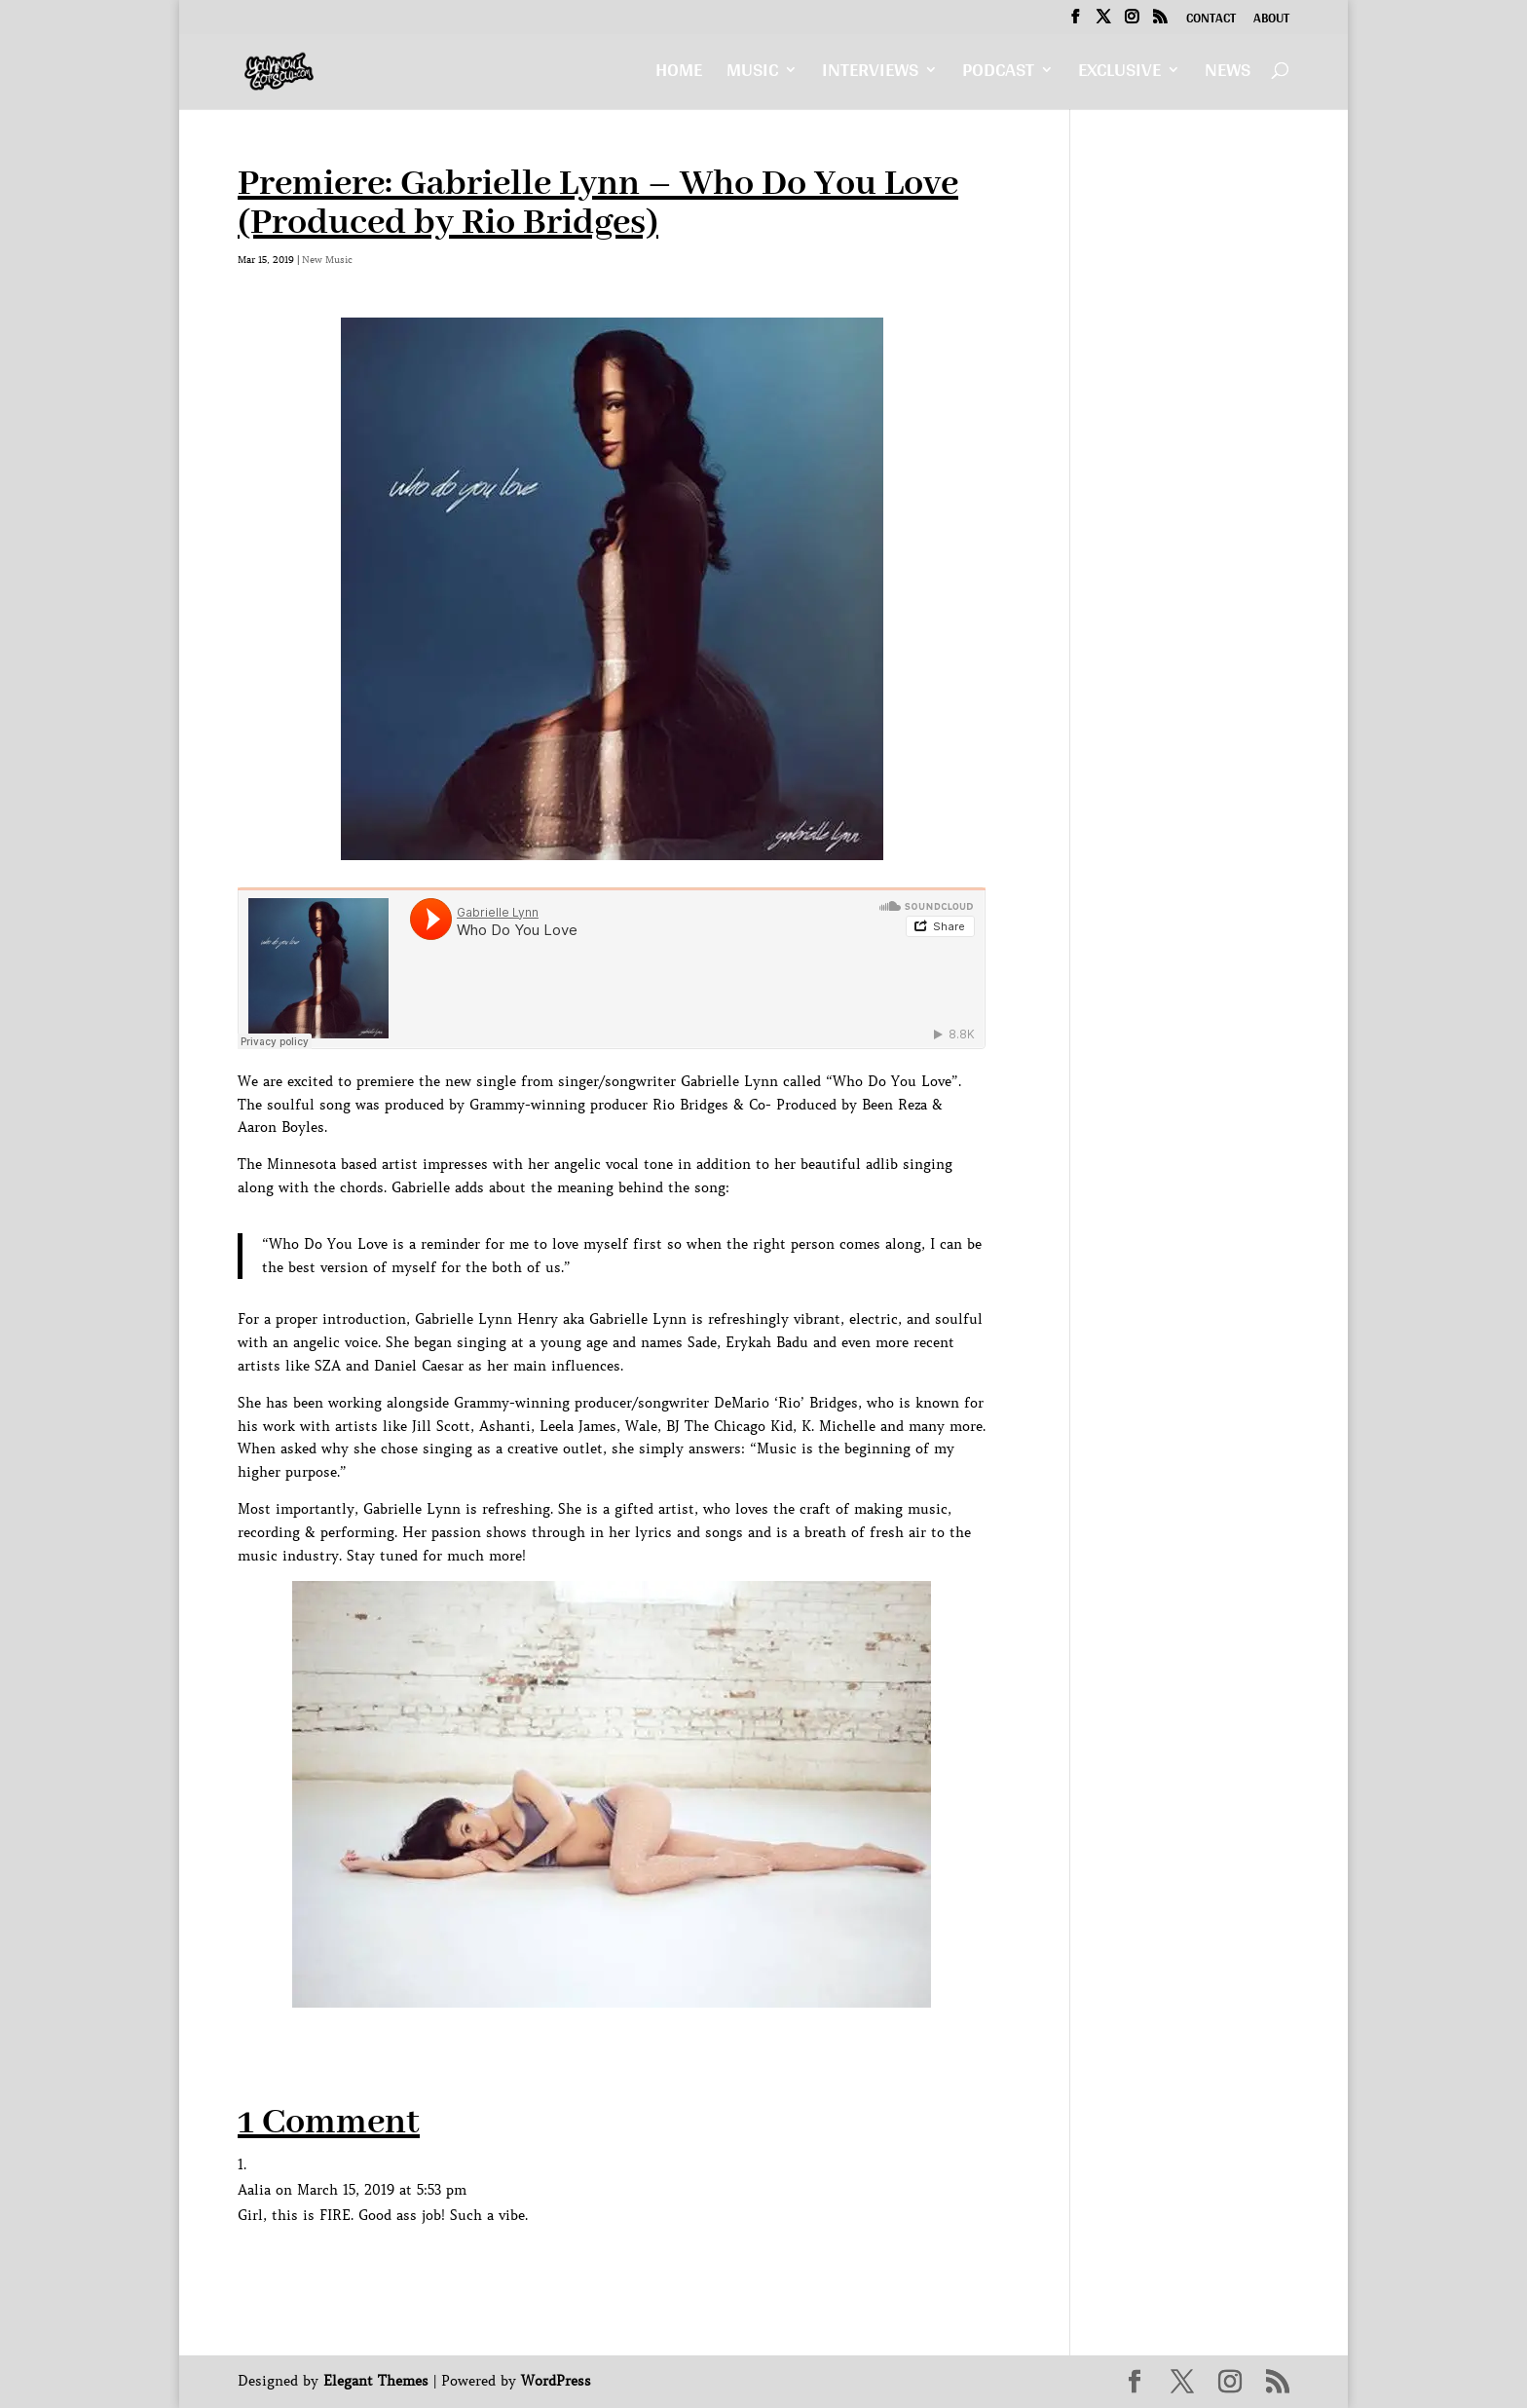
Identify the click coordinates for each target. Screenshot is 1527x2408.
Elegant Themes (375, 2380)
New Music (327, 259)
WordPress (556, 2380)
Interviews (870, 74)
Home (678, 74)
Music (752, 74)
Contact (1211, 20)
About (1271, 20)
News (1227, 74)
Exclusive (1119, 74)
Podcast (998, 74)
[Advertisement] (592, 2051)
